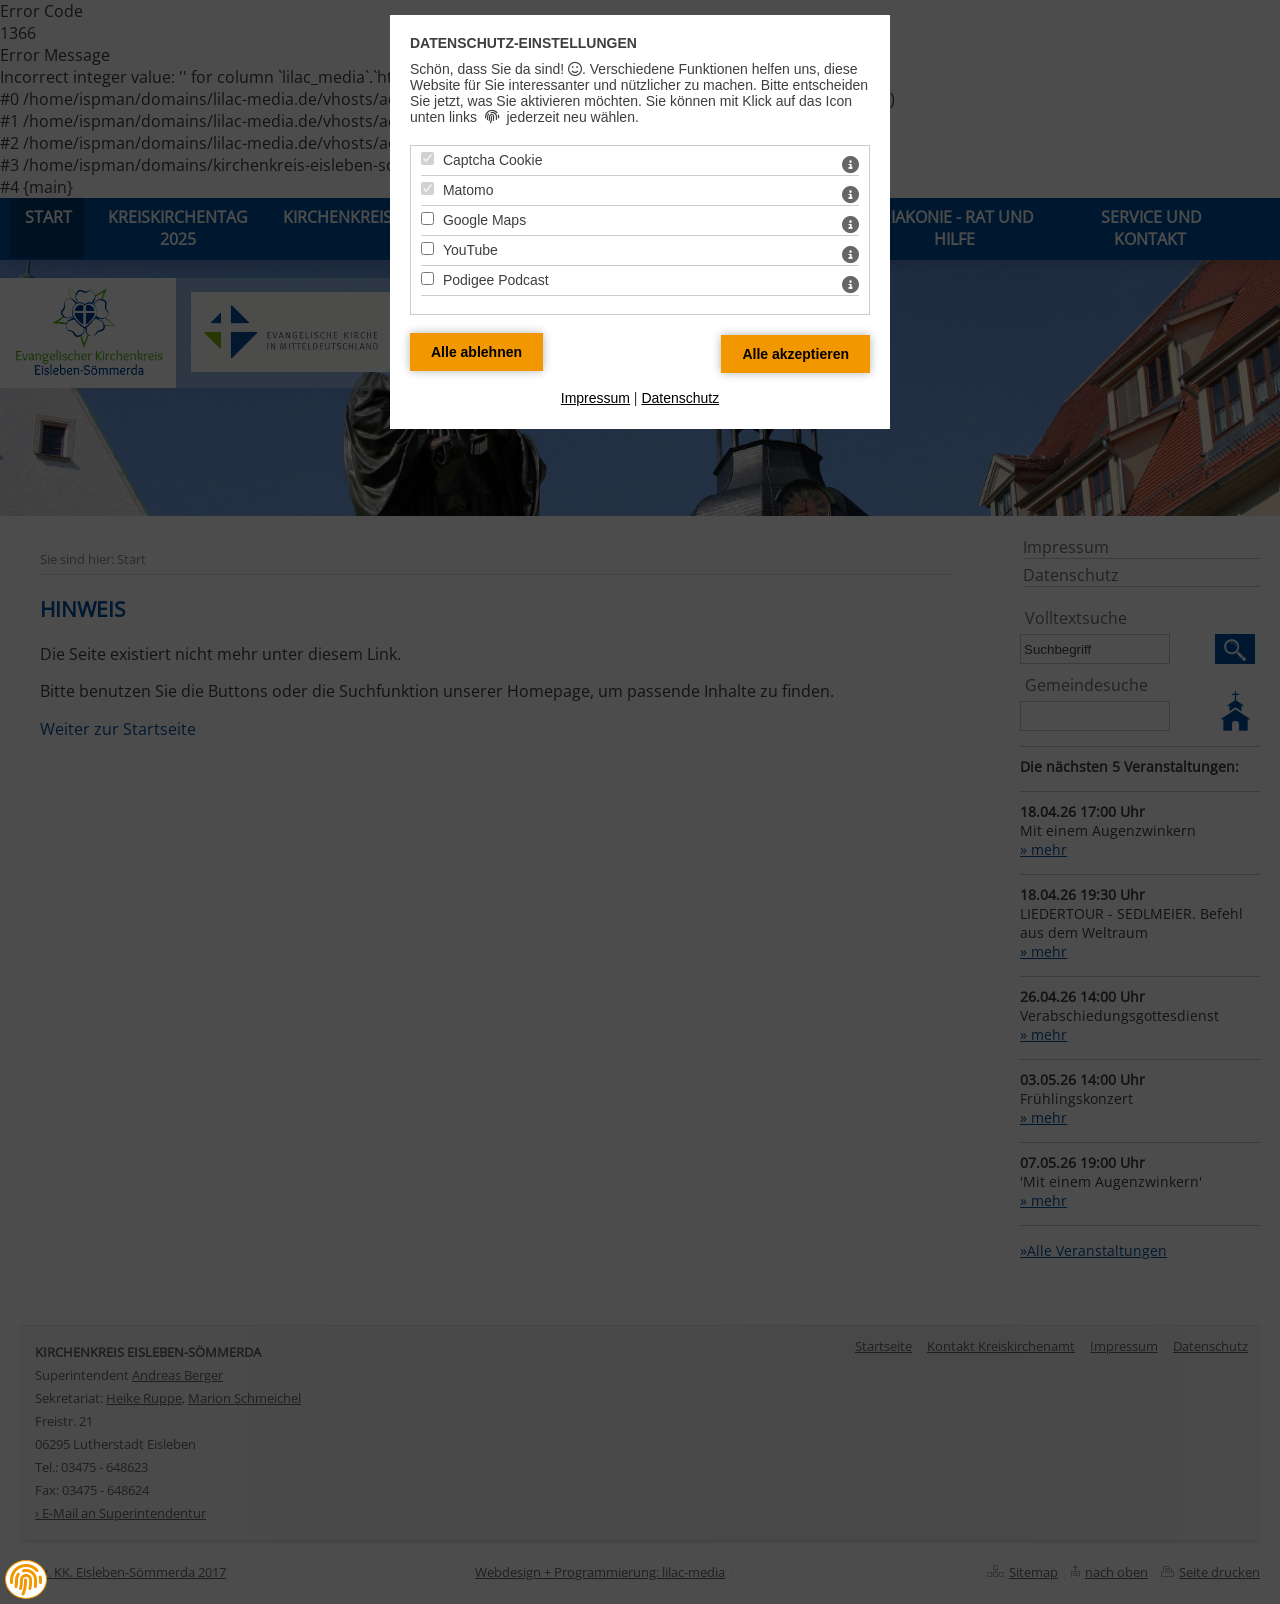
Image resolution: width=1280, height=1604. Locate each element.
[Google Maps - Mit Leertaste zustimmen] (427, 218)
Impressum (595, 398)
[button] (26, 1580)
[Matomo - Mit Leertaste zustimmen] (427, 188)
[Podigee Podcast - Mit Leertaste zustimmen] (427, 278)
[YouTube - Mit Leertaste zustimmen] (427, 248)
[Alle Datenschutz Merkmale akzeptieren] (795, 354)
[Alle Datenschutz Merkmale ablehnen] (476, 352)
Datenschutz (680, 398)
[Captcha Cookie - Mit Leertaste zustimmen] (427, 158)
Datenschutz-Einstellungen (523, 43)
